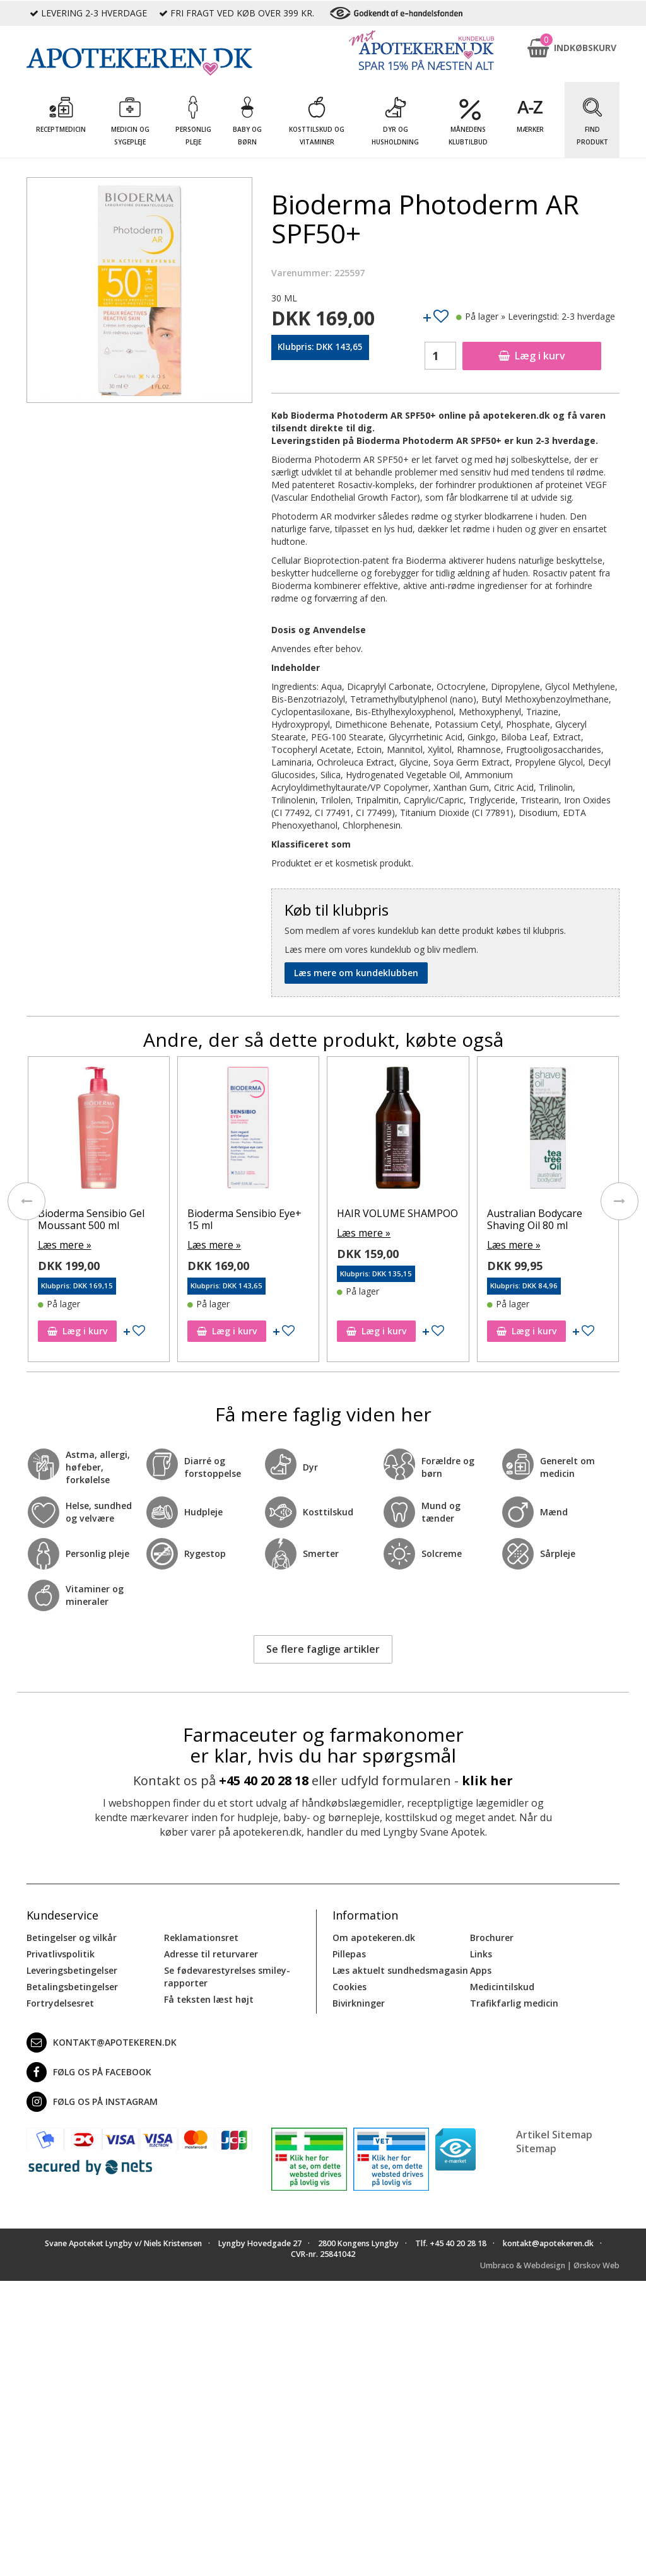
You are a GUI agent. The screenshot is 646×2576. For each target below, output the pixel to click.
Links (481, 1952)
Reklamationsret (201, 1936)
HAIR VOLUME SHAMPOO (399, 1213)
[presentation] (26, 1201)
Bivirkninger (358, 2001)
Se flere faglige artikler (323, 1647)
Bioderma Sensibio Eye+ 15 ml (246, 1219)
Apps (480, 1968)
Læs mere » (63, 1244)
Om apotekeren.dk (373, 1936)
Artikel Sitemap (554, 2133)
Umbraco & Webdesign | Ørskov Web (550, 2264)
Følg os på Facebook (88, 2070)
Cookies (349, 1985)
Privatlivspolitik (60, 1952)
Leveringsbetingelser (71, 1968)
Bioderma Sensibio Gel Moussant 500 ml (92, 1219)
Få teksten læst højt (209, 1997)
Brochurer (492, 1936)
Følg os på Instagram (92, 2100)
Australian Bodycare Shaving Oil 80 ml (536, 1219)
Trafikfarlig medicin (514, 2001)
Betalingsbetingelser (72, 1985)
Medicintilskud (502, 1985)
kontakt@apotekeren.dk (101, 2041)
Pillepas (349, 1952)
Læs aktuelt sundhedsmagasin (400, 1968)
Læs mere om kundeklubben (356, 973)
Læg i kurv (531, 356)
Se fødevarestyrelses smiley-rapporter (227, 1974)
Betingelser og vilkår (71, 1936)
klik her (487, 1778)
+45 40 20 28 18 (263, 1778)
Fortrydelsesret (60, 2001)
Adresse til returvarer (211, 1952)
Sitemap (536, 2147)
